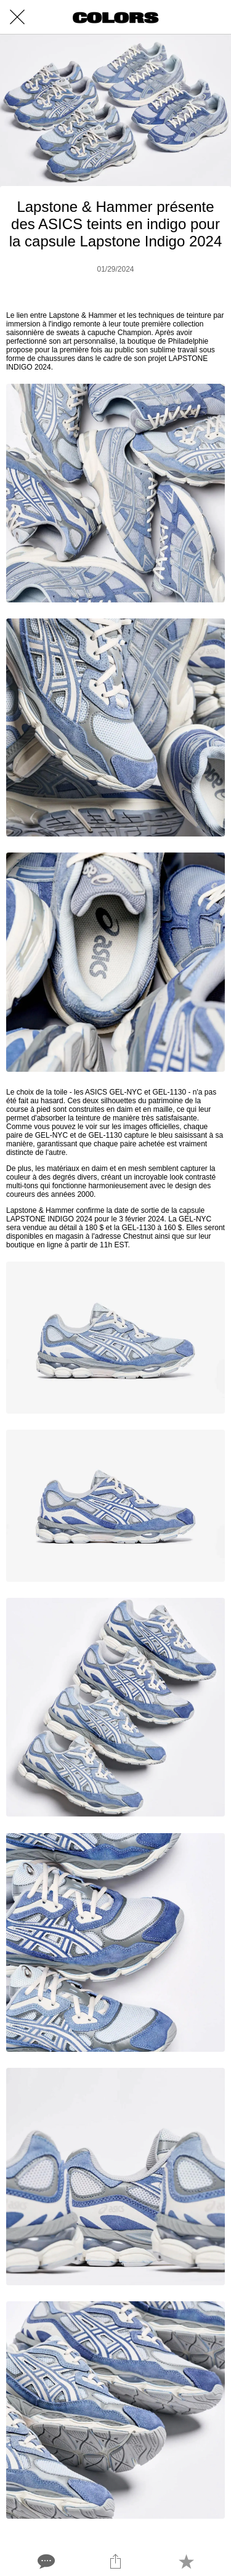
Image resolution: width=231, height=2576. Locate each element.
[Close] (17, 17)
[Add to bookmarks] (186, 2561)
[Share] (115, 2561)
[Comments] (45, 2561)
